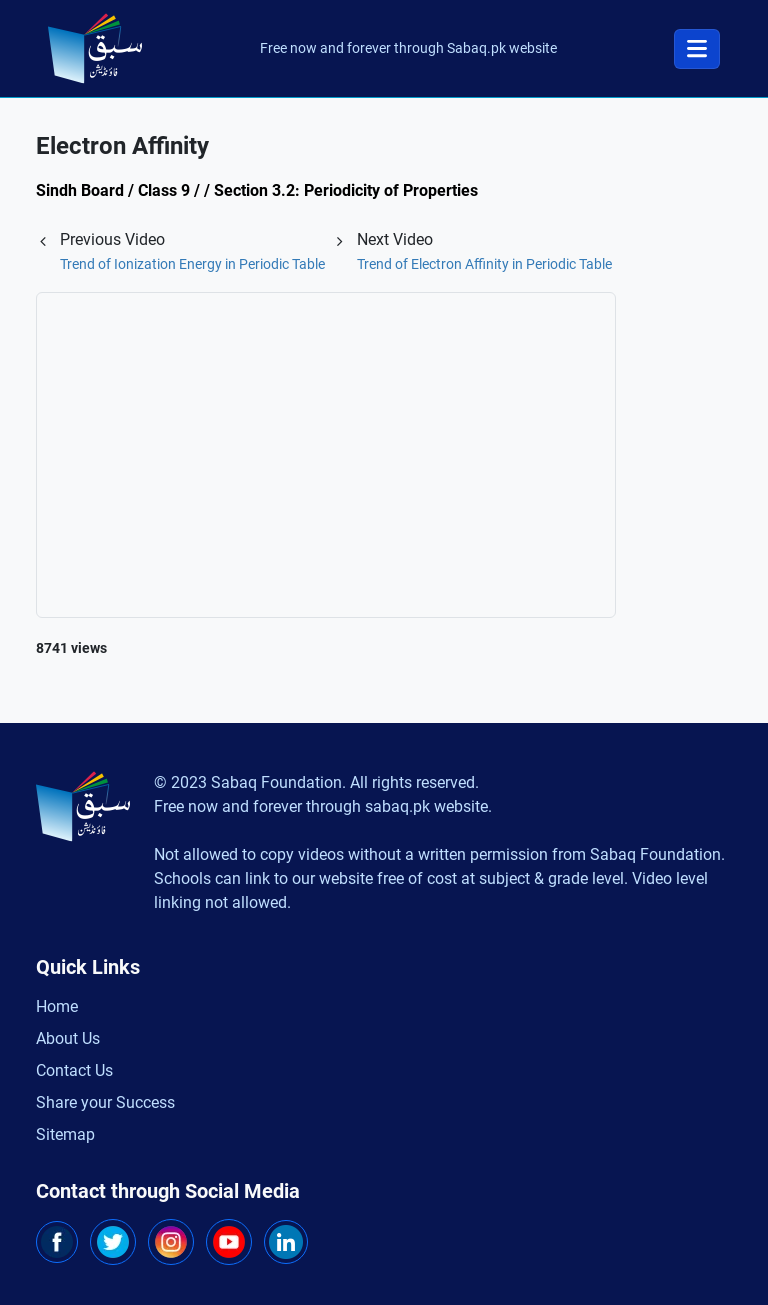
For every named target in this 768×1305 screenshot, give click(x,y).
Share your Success (105, 1102)
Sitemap (65, 1134)
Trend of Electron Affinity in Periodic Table (484, 264)
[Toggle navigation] (697, 49)
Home (57, 1006)
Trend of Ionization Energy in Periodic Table (192, 264)
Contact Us (74, 1070)
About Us (68, 1038)
